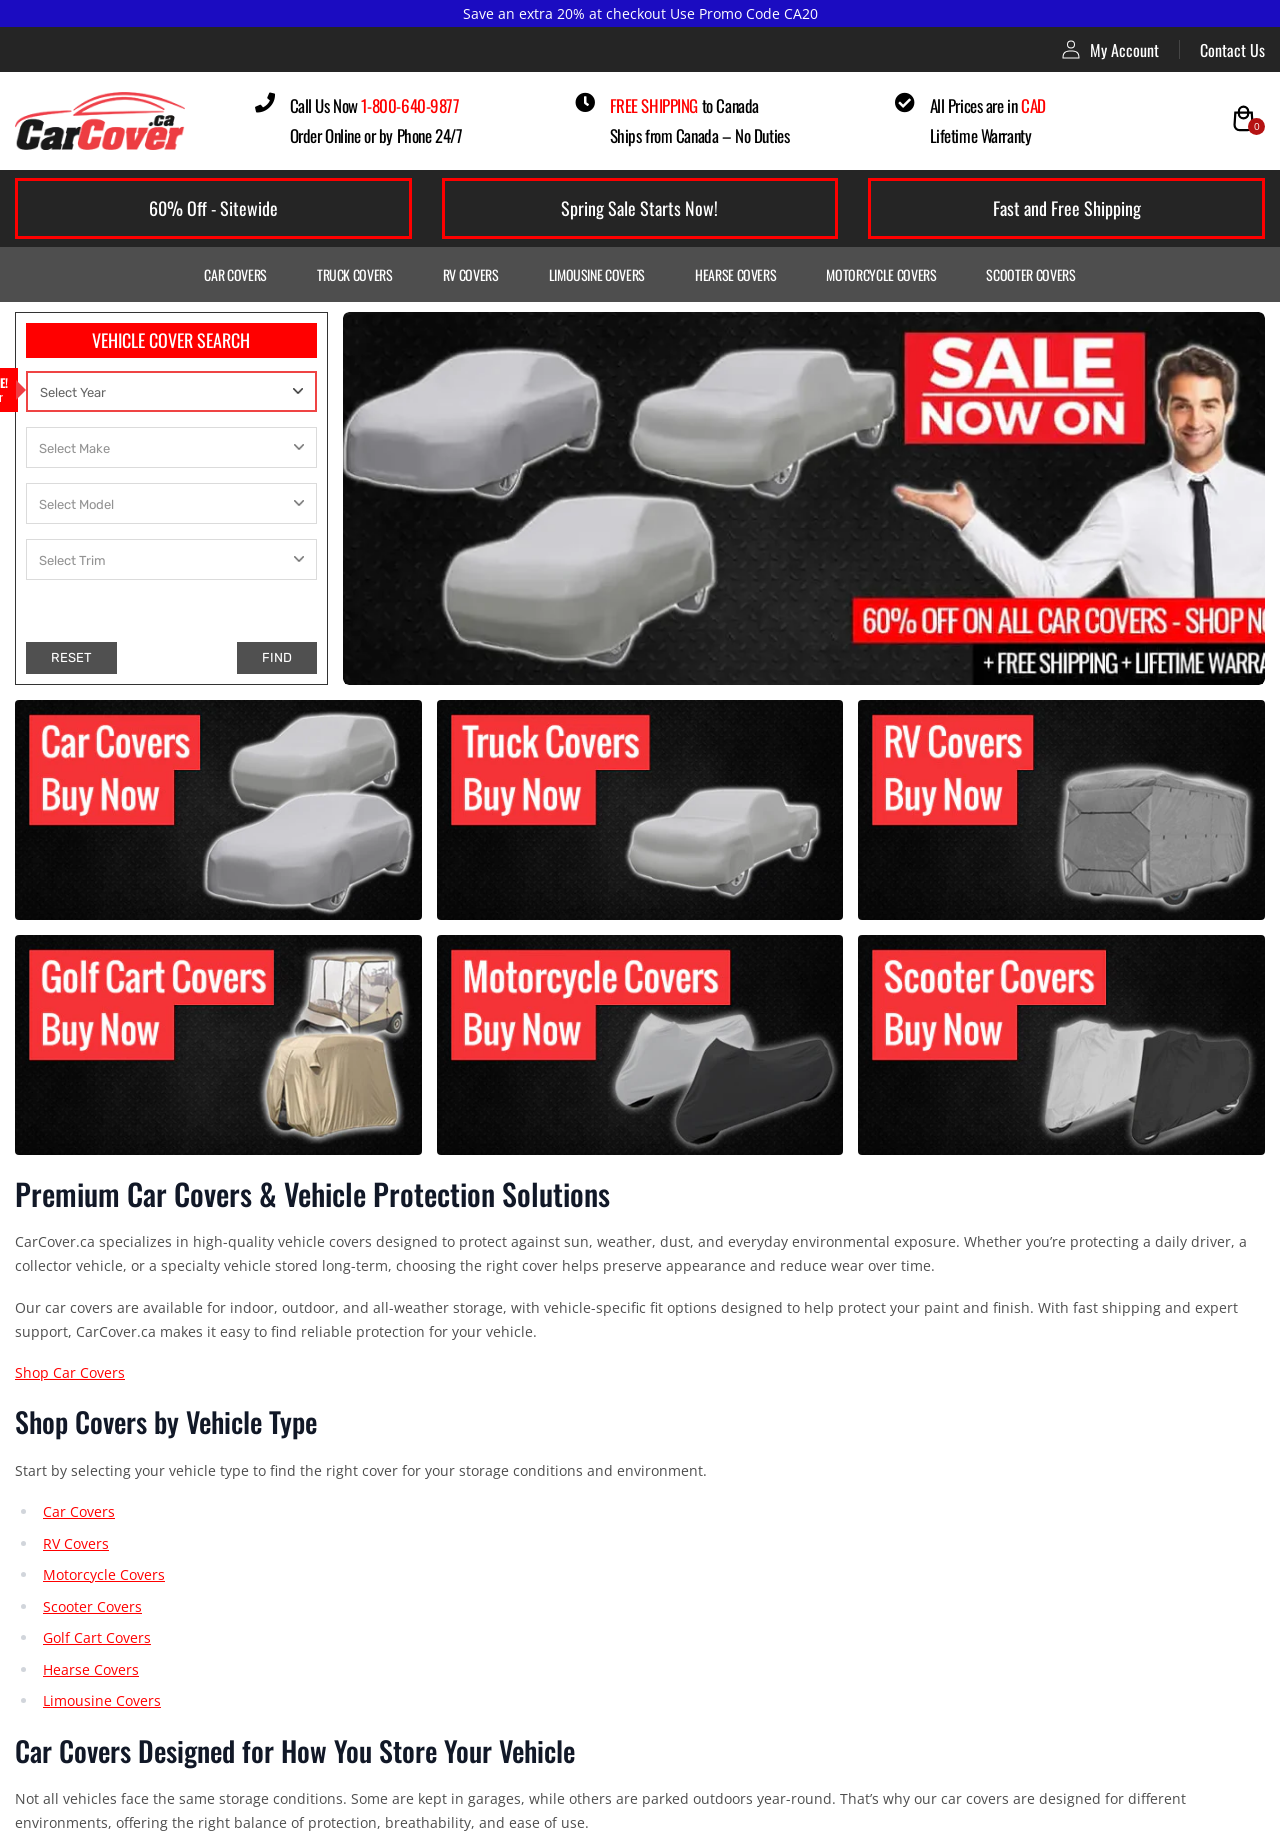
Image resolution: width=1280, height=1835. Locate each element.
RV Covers (471, 274)
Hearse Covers (735, 274)
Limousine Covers (597, 274)
